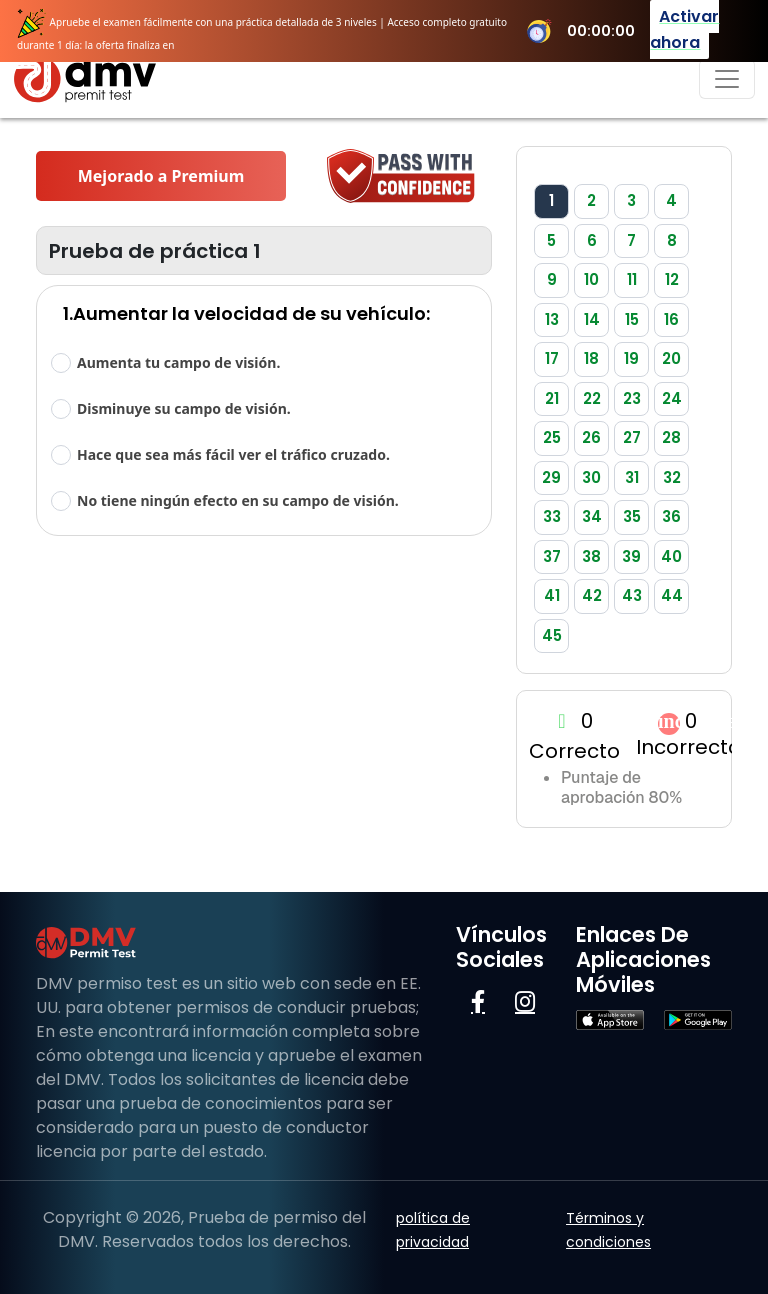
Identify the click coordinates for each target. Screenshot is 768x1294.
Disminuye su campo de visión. (184, 408)
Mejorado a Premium (161, 176)
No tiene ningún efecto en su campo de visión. (238, 500)
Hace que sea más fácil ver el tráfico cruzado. (233, 454)
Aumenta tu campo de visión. (178, 362)
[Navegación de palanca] (727, 79)
